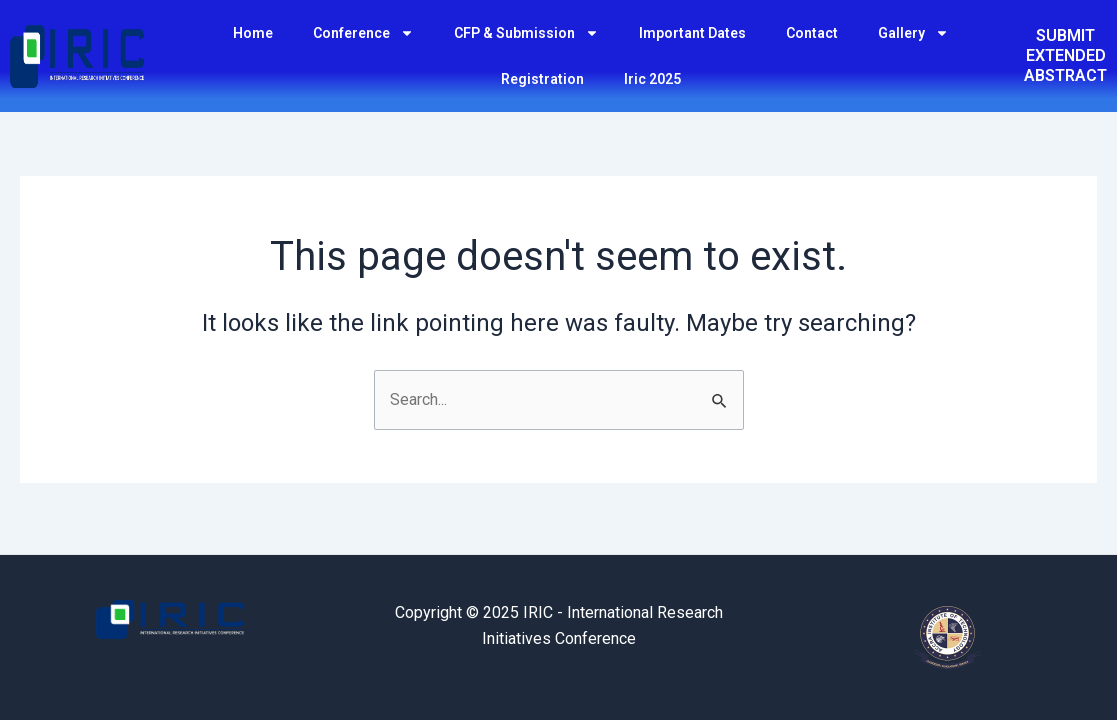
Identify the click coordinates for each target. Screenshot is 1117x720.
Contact (812, 33)
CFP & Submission (526, 33)
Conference (363, 33)
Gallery (913, 33)
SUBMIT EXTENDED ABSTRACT (1065, 55)
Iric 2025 (652, 79)
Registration (542, 79)
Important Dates (692, 33)
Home (253, 33)
